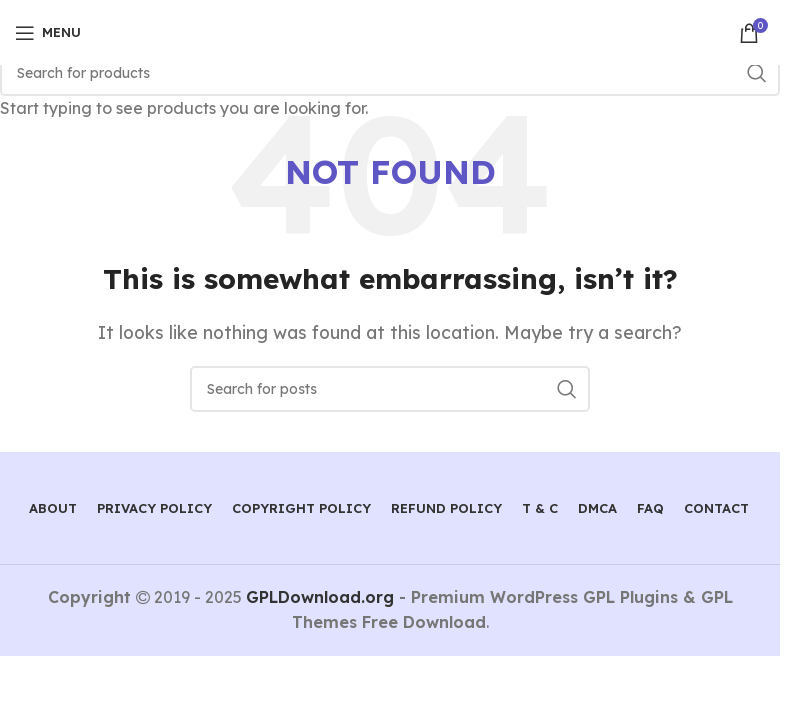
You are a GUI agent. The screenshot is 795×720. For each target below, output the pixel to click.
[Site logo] (390, 31)
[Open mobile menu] (48, 33)
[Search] (390, 73)
